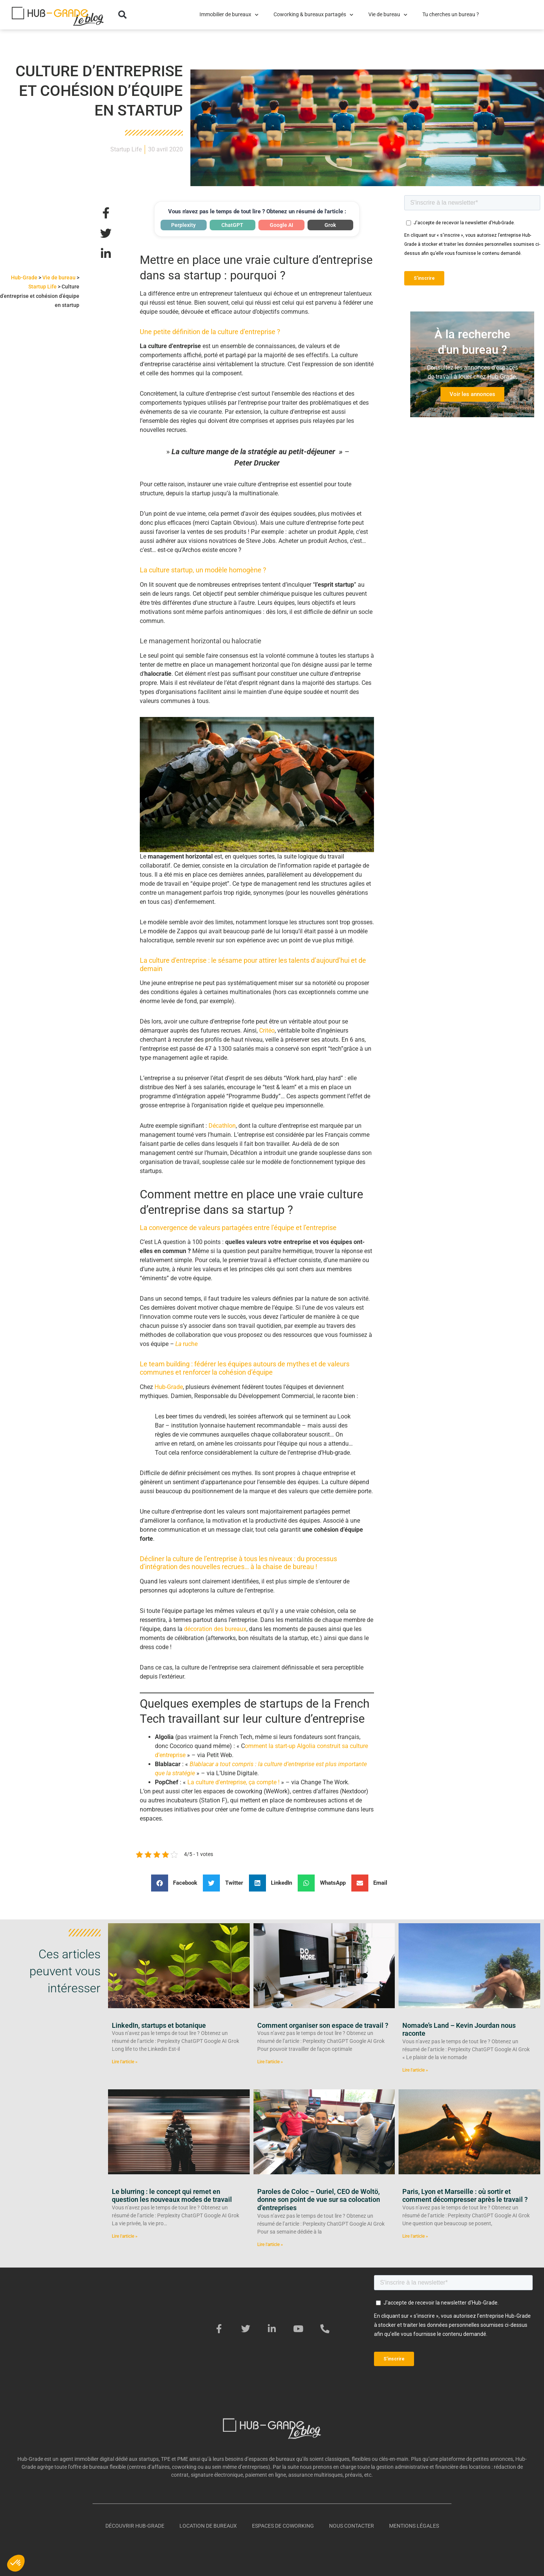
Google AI (281, 225)
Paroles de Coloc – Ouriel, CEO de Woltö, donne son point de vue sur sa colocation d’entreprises (318, 2200)
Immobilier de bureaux (228, 14)
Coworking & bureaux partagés (313, 14)
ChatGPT (232, 225)
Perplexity (183, 225)
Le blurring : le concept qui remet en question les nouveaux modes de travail (172, 2196)
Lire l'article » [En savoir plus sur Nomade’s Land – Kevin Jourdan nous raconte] (415, 2070)
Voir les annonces (472, 394)
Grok (330, 225)
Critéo (266, 1030)
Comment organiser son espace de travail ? (322, 2025)
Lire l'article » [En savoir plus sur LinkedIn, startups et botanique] (125, 2061)
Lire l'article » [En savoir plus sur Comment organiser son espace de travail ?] (270, 2061)
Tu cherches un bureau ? (450, 14)
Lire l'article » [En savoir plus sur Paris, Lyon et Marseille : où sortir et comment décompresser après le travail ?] (415, 2236)
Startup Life (126, 149)
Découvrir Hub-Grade (134, 2526)
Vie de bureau (387, 14)
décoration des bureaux (215, 1629)
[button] (122, 14)
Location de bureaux (208, 2526)
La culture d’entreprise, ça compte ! (233, 1782)
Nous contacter (351, 2526)
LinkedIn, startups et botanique (159, 2025)
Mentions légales (414, 2526)
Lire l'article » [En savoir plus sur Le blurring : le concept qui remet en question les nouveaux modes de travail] (125, 2236)
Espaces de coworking (283, 2526)
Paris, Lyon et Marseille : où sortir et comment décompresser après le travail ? (465, 2196)
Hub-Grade (24, 277)
